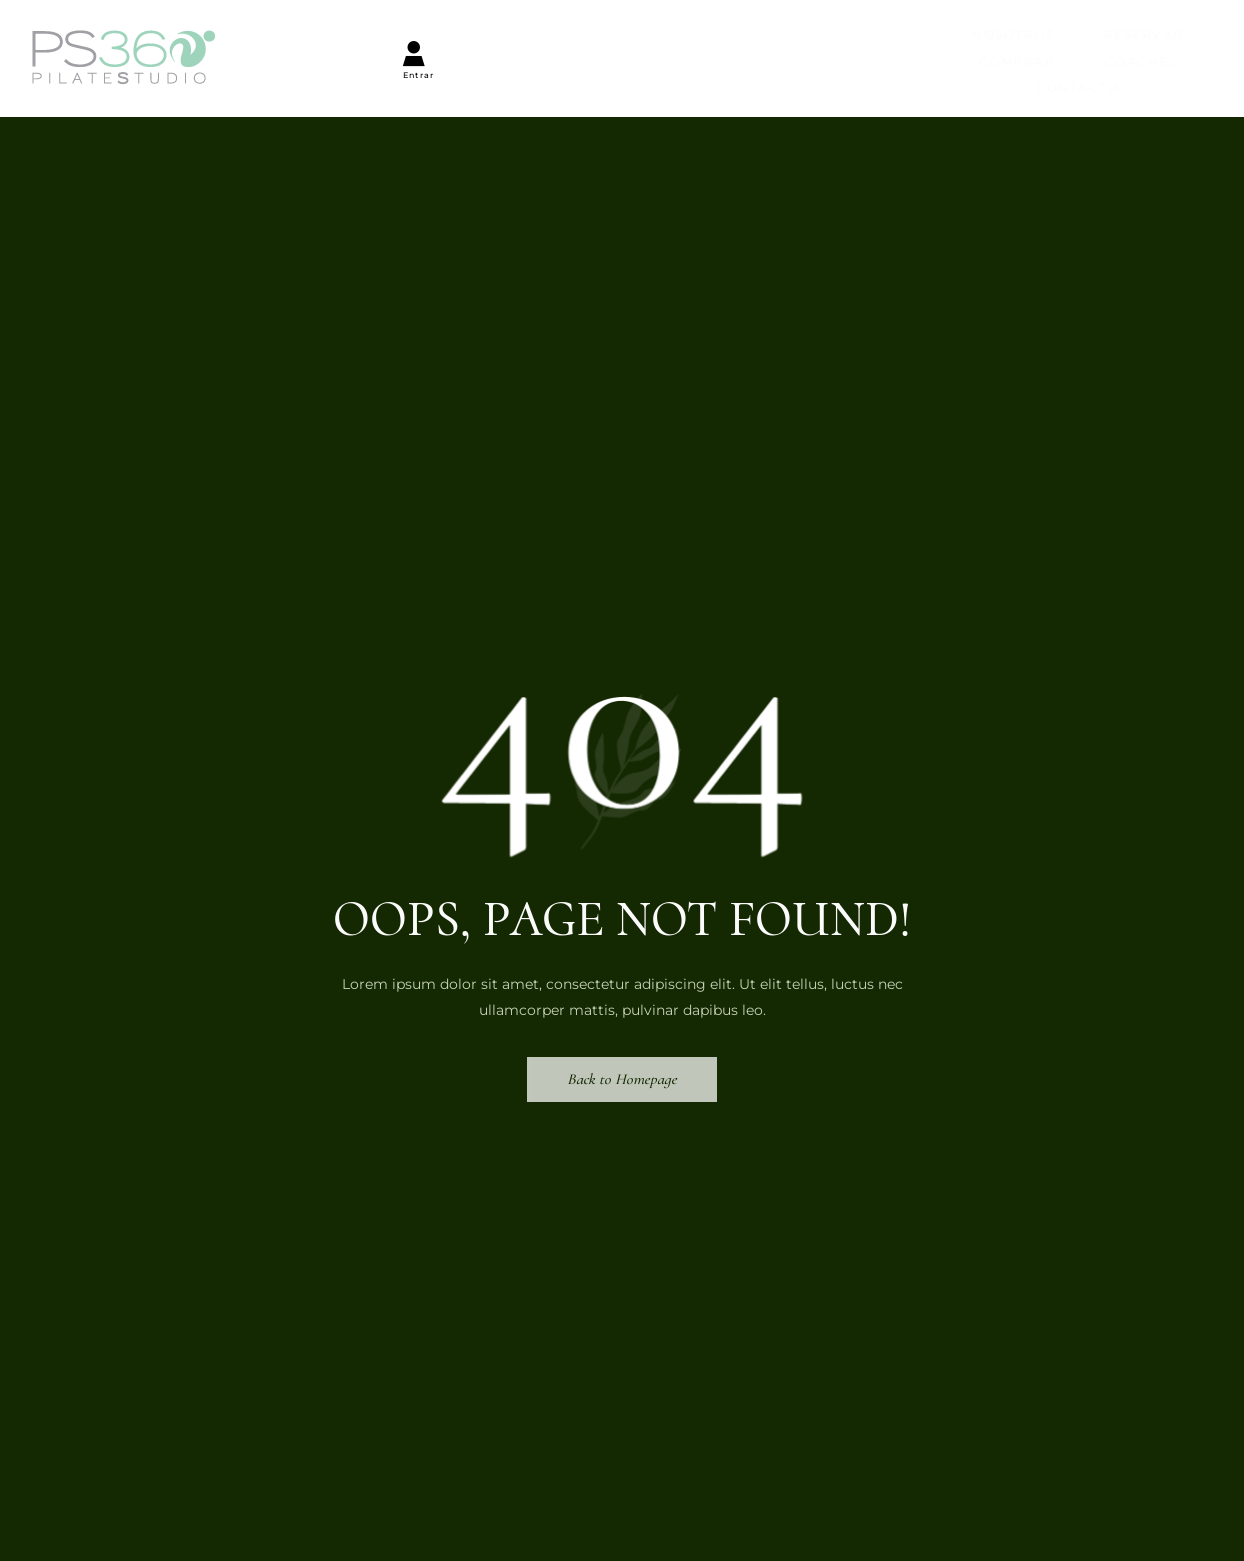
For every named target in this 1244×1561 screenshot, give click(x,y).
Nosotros (355, 41)
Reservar (496, 41)
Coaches (768, 41)
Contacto (906, 41)
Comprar (634, 41)
